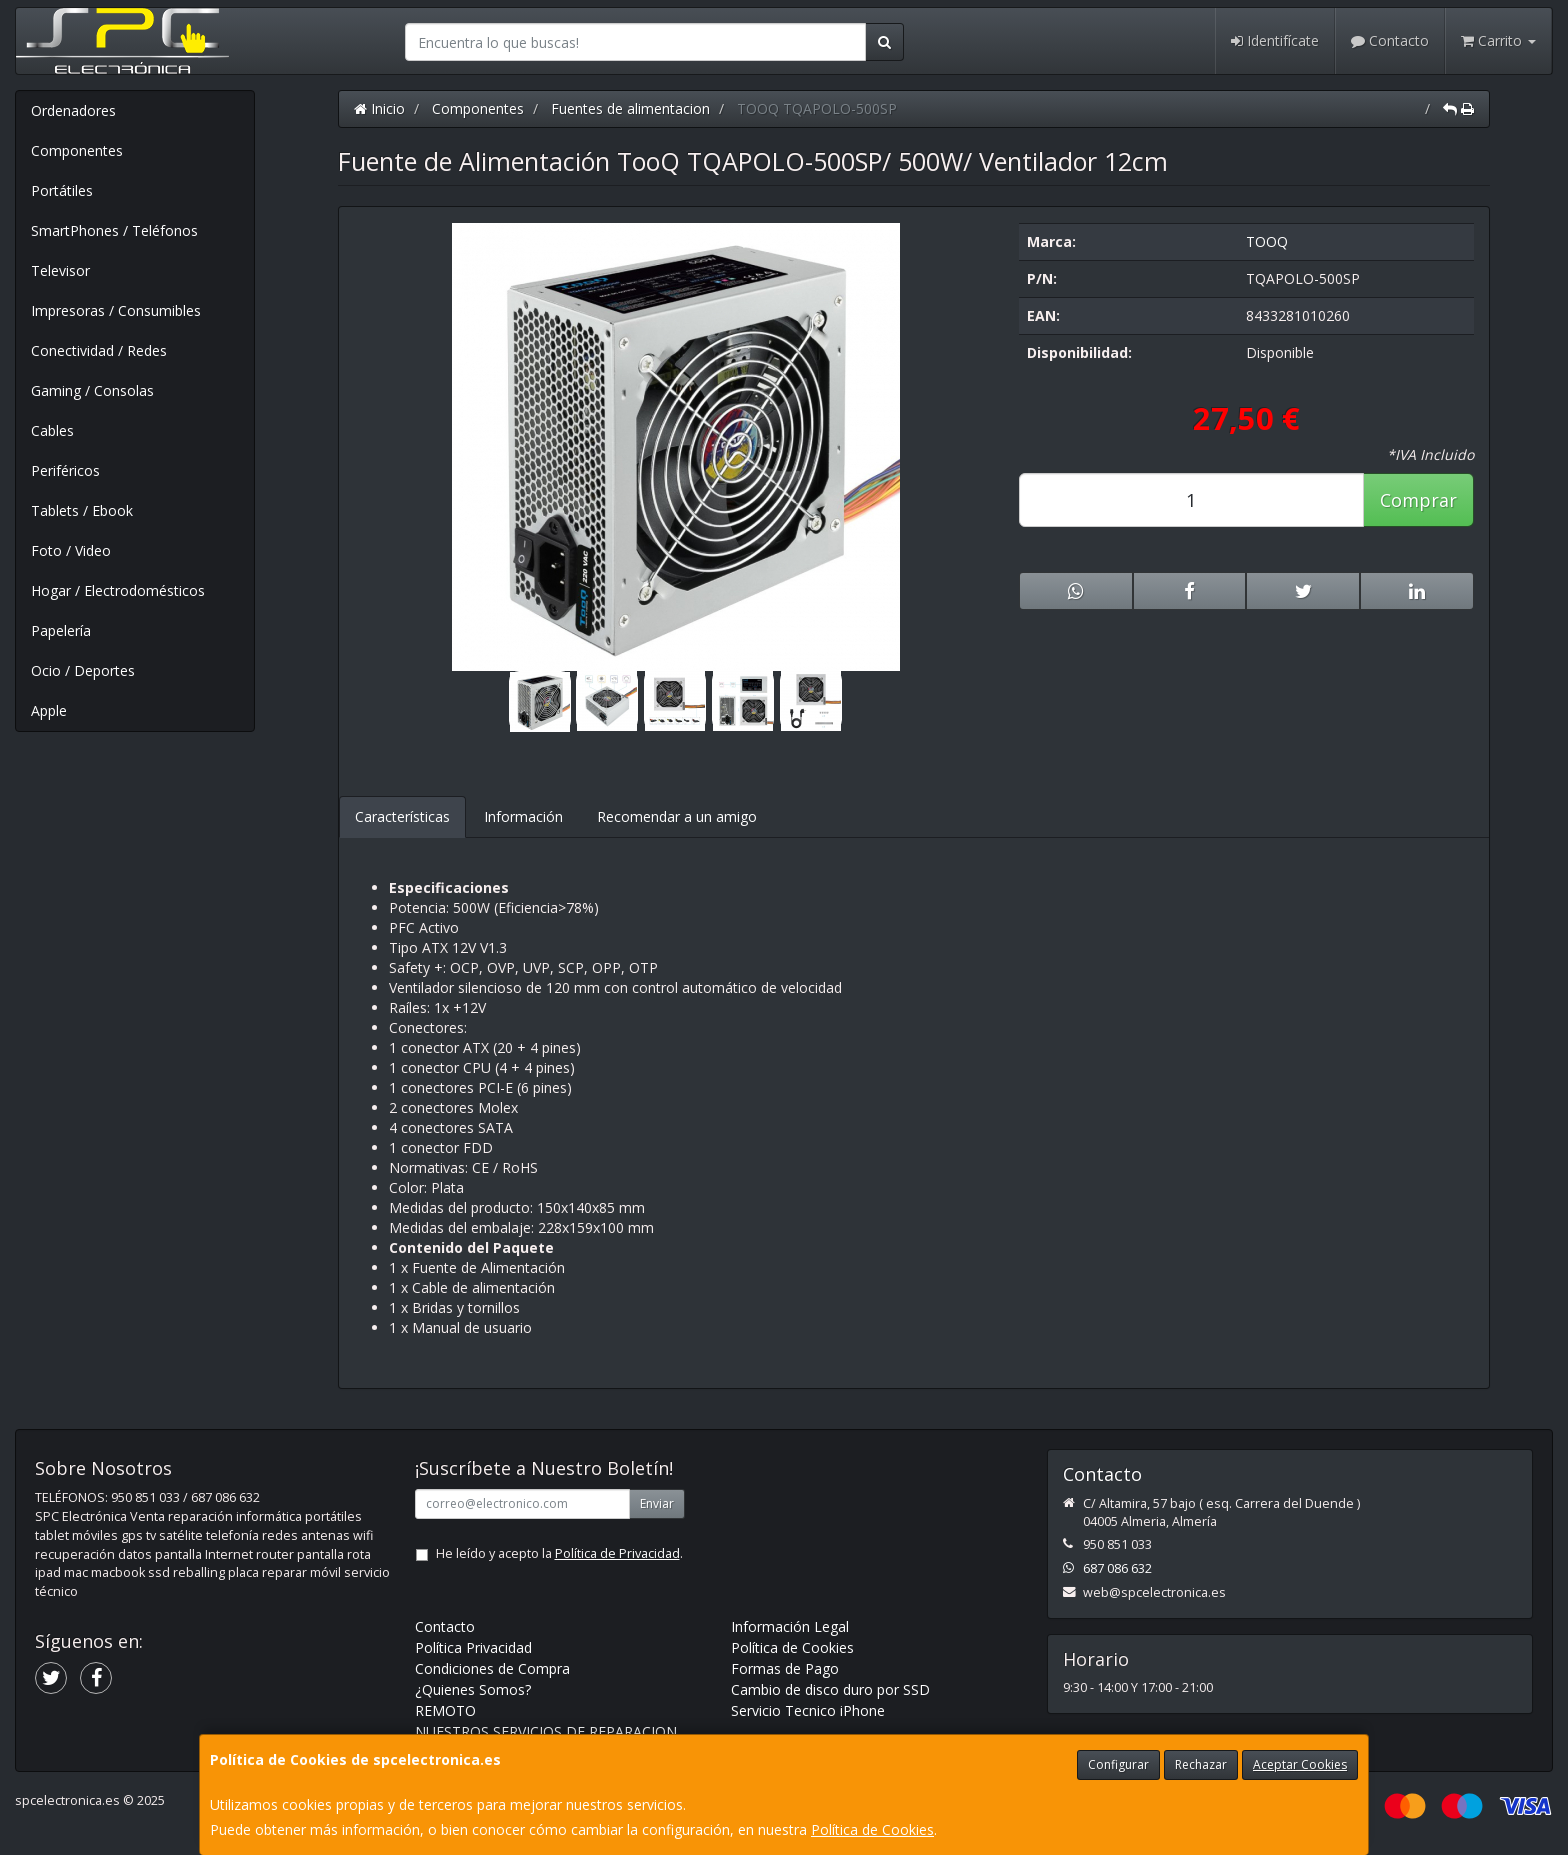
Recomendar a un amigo (677, 816)
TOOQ (1267, 241)
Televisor (60, 270)
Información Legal (790, 1626)
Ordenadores (73, 110)
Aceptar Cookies (1300, 1764)
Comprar (1418, 500)
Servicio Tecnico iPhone (808, 1710)
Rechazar (1201, 1764)
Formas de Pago (785, 1668)
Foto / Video (71, 550)
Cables (52, 430)
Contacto (1390, 40)
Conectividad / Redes (99, 350)
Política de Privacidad (617, 1553)
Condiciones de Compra (492, 1668)
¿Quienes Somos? (473, 1689)
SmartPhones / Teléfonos (114, 230)
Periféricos (65, 470)
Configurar (1118, 1764)
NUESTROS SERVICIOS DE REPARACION (546, 1731)
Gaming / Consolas (92, 390)
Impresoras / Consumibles (116, 310)
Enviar (657, 1503)
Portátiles (62, 190)
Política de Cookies (872, 1829)
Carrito (1498, 40)
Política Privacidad (473, 1647)
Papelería (61, 630)
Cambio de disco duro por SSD (830, 1689)
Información (523, 816)
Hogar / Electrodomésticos (118, 590)
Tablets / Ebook (82, 510)
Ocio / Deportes (83, 670)
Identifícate (1275, 40)
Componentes (77, 150)
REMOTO (445, 1710)
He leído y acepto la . (559, 1553)
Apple (49, 710)
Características (402, 816)
